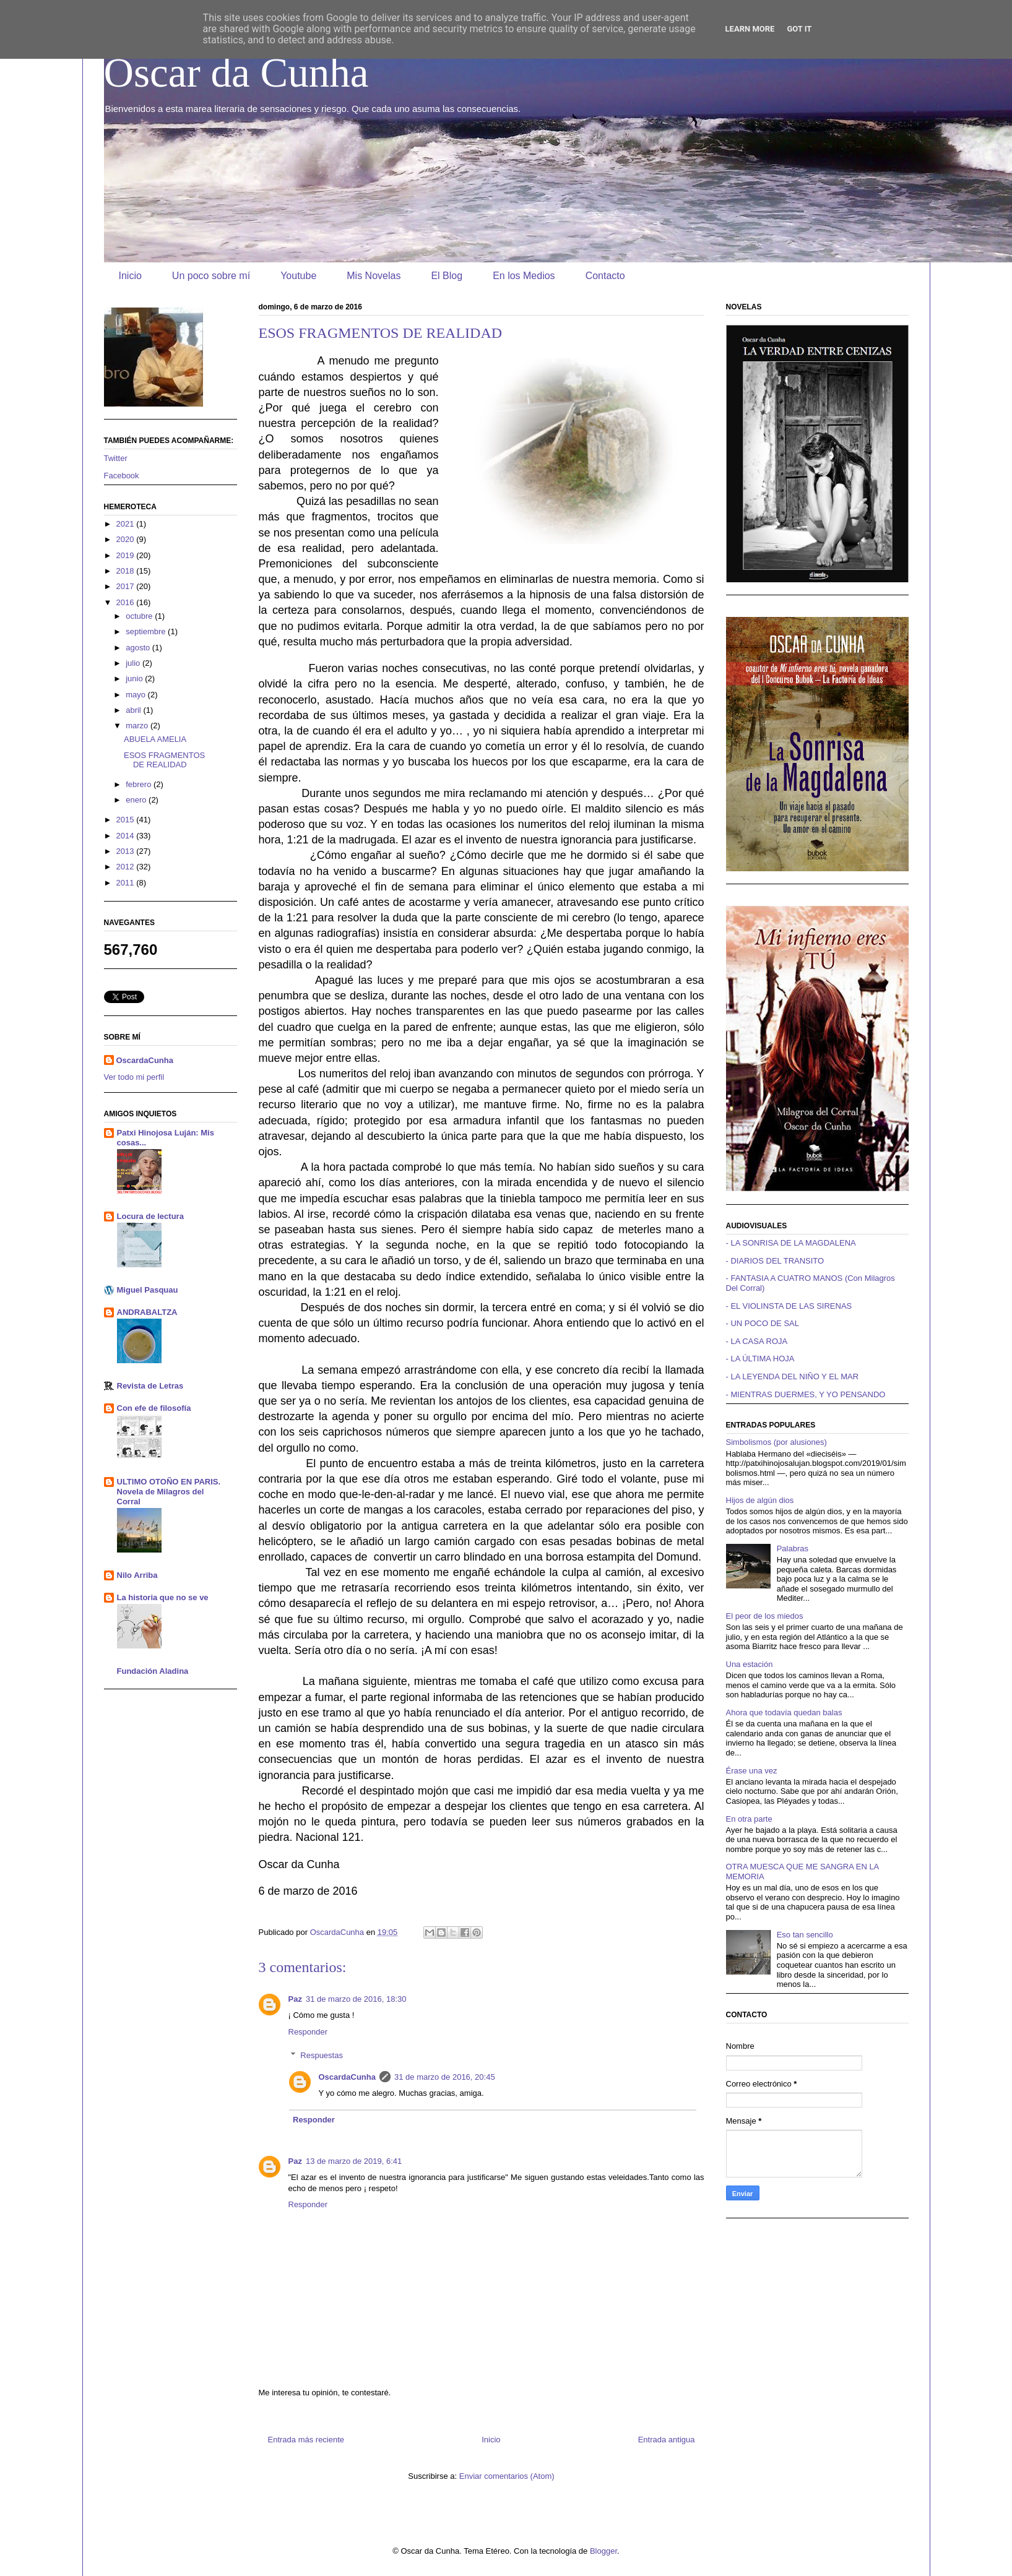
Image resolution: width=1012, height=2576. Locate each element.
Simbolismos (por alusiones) (776, 1442)
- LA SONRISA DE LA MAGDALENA (791, 1242)
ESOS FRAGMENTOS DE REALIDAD (164, 760)
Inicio (130, 275)
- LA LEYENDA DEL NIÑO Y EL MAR (792, 1376)
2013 (126, 851)
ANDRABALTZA (147, 1312)
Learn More (750, 28)
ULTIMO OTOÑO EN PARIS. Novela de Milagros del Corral (169, 1491)
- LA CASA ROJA (757, 1341)
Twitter (116, 458)
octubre (140, 616)
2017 (126, 586)
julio (134, 663)
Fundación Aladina (153, 1671)
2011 (126, 882)
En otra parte (749, 1819)
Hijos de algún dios (760, 1500)
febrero (140, 784)
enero (137, 799)
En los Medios (524, 275)
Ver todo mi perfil (134, 1077)
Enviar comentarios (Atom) (507, 2476)
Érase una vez (751, 1770)
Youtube (298, 275)
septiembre (147, 631)
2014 (126, 835)
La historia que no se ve (163, 1597)
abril (134, 710)
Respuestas (321, 2055)
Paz (295, 1999)
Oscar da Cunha (236, 72)
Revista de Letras (150, 1385)
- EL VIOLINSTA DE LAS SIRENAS (789, 1306)
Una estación (749, 1664)
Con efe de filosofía (154, 1408)
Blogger (603, 2551)
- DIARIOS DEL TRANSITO (775, 1260)
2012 (126, 866)
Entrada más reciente (306, 2439)
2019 (126, 555)
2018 (126, 570)
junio (135, 678)
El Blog (446, 275)
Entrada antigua (666, 2439)
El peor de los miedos (764, 1616)
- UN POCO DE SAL (762, 1323)
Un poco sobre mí (211, 275)
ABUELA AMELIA (155, 739)
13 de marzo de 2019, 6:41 (354, 2161)
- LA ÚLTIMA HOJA (760, 1358)
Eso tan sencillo (805, 1934)
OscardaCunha (347, 2077)
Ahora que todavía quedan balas (784, 1712)
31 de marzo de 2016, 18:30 (356, 1999)
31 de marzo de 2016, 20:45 (444, 2077)
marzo (138, 725)
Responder (308, 2031)
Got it (799, 28)
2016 (126, 602)
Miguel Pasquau (147, 1289)
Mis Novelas (373, 275)
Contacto (605, 275)
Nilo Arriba (137, 1575)
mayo (136, 694)
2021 (126, 523)
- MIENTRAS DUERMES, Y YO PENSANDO (806, 1394)
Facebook (121, 475)
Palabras (792, 1548)
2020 (126, 539)
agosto (139, 647)
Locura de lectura (150, 1216)
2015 (126, 819)
